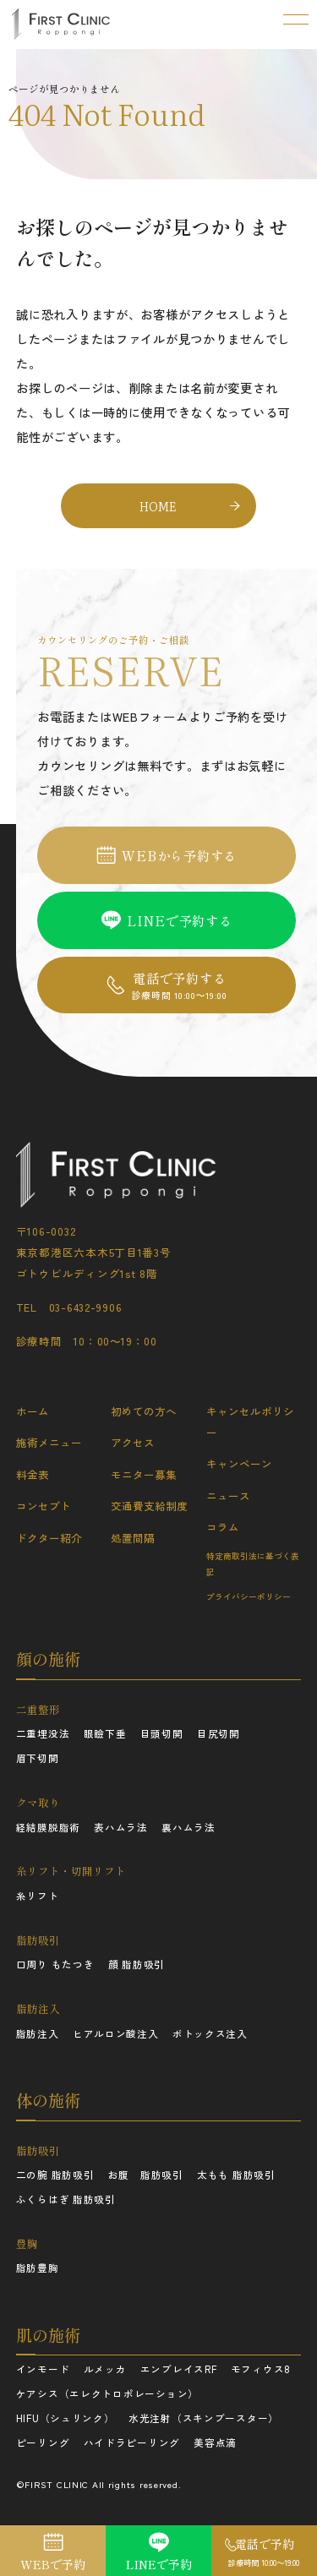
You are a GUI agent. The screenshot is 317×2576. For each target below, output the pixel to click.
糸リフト (37, 1895)
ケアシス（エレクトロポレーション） (107, 2393)
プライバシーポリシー (248, 1596)
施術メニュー (49, 1442)
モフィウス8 (261, 2369)
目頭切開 (161, 1733)
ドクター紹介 (49, 1538)
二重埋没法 (43, 1733)
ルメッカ (105, 2369)
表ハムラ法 (121, 1827)
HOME (158, 506)
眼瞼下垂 (105, 1733)
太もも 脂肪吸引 (236, 2174)
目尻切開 (218, 1733)
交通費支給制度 (149, 1506)
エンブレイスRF (178, 2369)
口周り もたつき (55, 1964)
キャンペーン (239, 1463)
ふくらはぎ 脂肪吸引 (66, 2199)
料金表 (32, 1474)
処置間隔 (133, 1538)
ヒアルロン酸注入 (116, 2033)
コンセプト (43, 1506)
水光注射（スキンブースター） (203, 2418)
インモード (43, 2369)
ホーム (32, 1411)
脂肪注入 (37, 2033)
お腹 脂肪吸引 (145, 2174)
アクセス (133, 1442)
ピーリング (43, 2442)
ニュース (228, 1495)
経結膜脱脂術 (48, 1827)
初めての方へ (144, 1411)
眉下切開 (37, 1758)
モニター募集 (144, 1474)
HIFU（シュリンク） (65, 2418)
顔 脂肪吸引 (136, 1964)
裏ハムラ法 (188, 1827)
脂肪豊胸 (37, 2267)
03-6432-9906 (86, 1307)
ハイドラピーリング (132, 2442)
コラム (222, 1527)
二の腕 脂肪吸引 (55, 2174)
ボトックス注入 (210, 2033)
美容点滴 (215, 2442)
